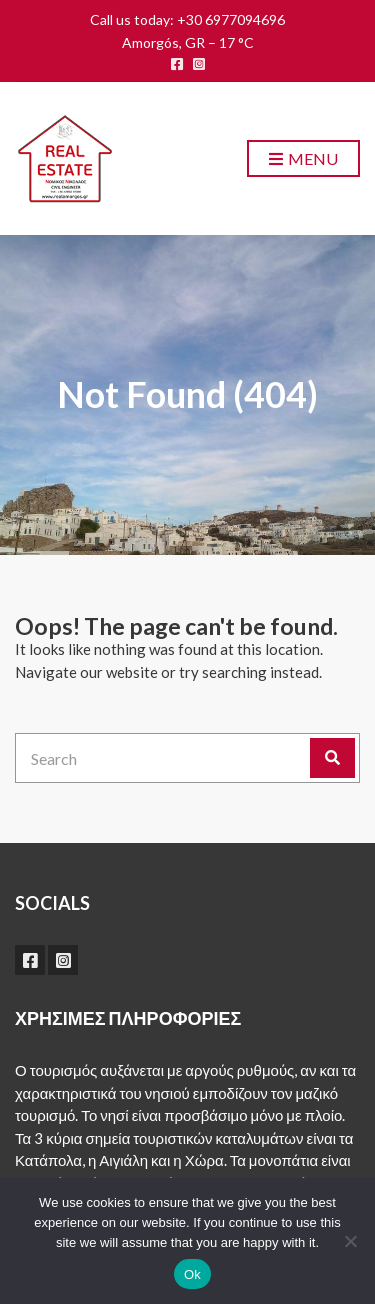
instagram (199, 64)
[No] (350, 1241)
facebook (177, 64)
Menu (303, 159)
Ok (192, 1274)
